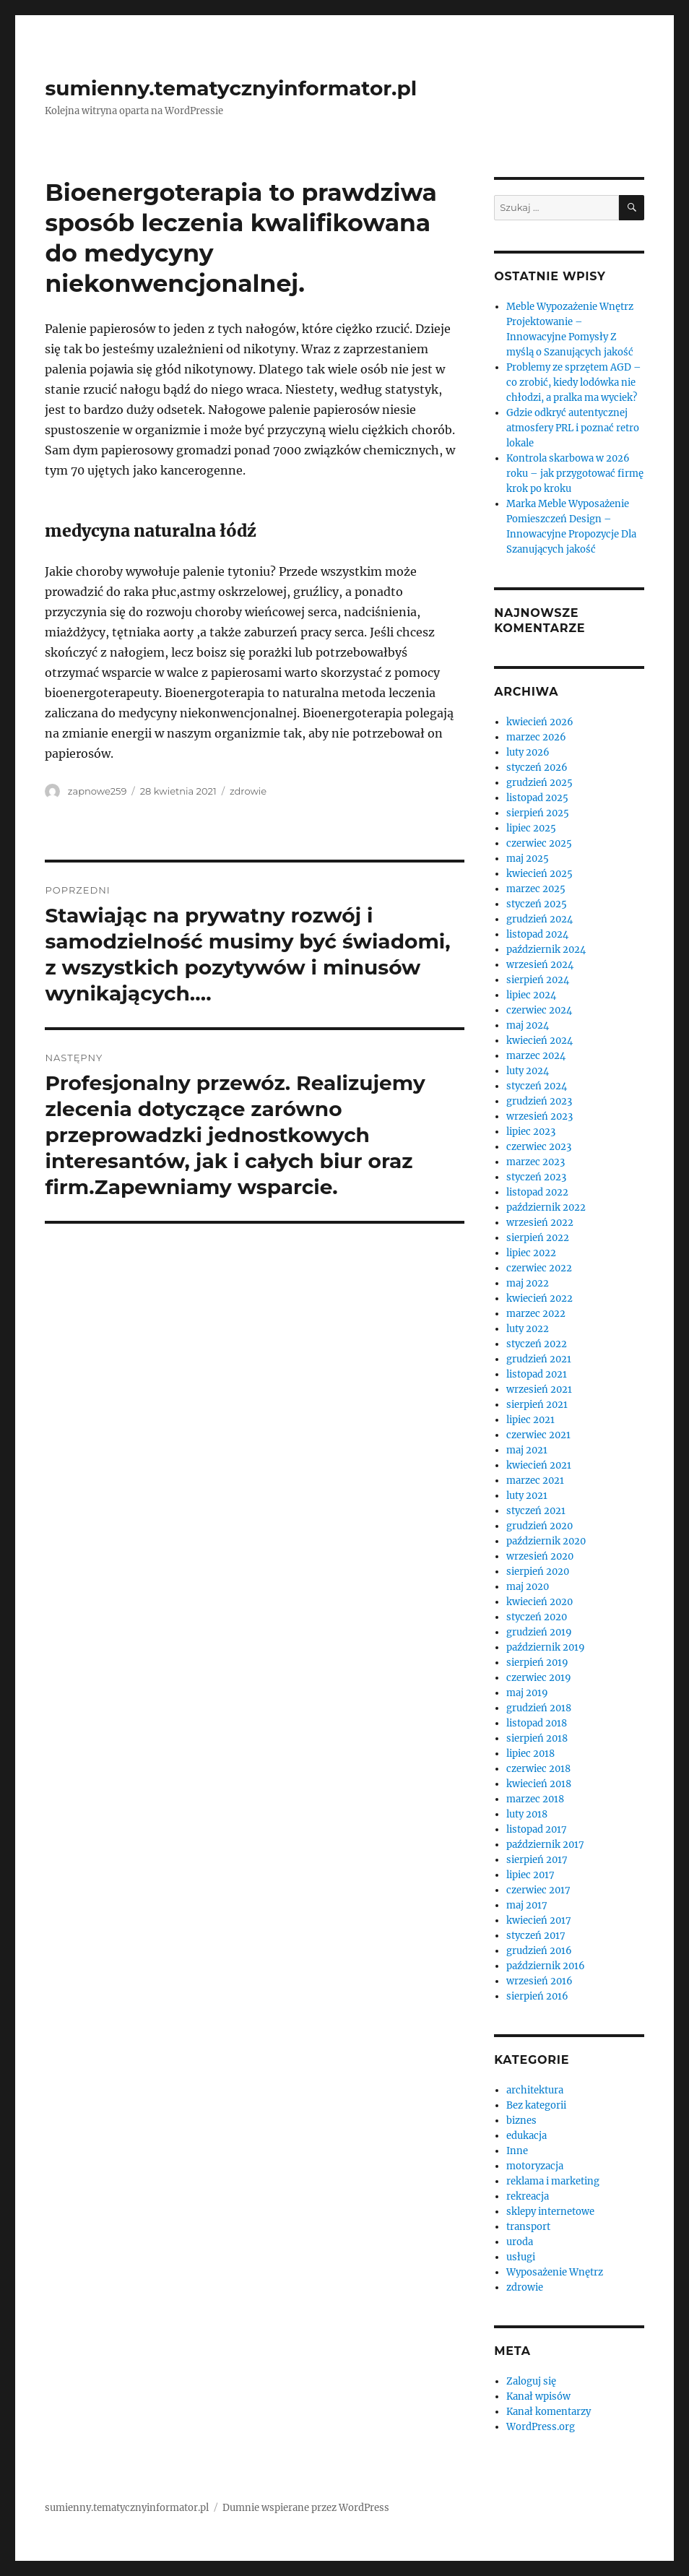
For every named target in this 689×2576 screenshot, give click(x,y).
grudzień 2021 (538, 1359)
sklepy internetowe (550, 2211)
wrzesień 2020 (539, 1556)
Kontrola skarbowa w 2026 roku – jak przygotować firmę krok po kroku (575, 473)
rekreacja (527, 2196)
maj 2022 (527, 1283)
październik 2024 (546, 949)
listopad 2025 (537, 798)
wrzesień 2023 (539, 1116)
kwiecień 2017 (538, 1920)
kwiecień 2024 (539, 1040)
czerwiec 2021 (538, 1435)
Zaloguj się (531, 2381)
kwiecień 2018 (538, 1784)
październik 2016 (545, 1966)
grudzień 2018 (538, 1708)
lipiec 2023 (530, 1131)
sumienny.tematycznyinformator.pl (231, 88)
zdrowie (248, 791)
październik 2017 (545, 1844)
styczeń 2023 (536, 1177)
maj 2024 (527, 1025)
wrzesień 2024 (539, 965)
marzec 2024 (536, 1056)
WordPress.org (540, 2427)
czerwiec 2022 (539, 1268)
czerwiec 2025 (539, 843)
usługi (520, 2257)
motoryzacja (534, 2166)
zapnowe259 (97, 791)
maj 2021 (526, 1450)
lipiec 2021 (530, 1420)
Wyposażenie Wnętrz (554, 2272)
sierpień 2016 (537, 1996)
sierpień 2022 (537, 1238)
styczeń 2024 (536, 1086)
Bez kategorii (536, 2105)
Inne (517, 2151)
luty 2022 (527, 1329)
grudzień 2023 (539, 1101)
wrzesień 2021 (539, 1389)
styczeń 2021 (536, 1511)
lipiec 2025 (531, 828)
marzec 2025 (536, 889)
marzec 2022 (536, 1314)
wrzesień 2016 (539, 1981)
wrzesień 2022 (539, 1222)
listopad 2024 (537, 934)
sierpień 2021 (537, 1405)
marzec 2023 (535, 1162)
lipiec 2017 (530, 1875)
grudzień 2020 (539, 1526)
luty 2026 (528, 752)
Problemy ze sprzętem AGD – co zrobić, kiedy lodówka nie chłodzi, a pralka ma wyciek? (573, 382)
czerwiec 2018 (538, 1769)
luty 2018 (526, 1814)
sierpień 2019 (537, 1662)
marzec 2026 (536, 737)
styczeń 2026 (537, 767)
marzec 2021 (535, 1480)
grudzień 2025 (539, 783)
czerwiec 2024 (539, 1010)
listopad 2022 (537, 1192)
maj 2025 (527, 858)
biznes (521, 2120)
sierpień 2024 (537, 980)
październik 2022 (546, 1207)
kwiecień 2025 (539, 874)
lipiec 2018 (530, 1753)
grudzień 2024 (539, 919)
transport (528, 2227)
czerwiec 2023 (538, 1147)
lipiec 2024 (531, 995)
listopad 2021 (536, 1374)
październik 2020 (546, 1541)
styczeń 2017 (536, 1935)
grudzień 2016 (539, 1951)
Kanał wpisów (538, 2396)
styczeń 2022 (536, 1344)
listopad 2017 (536, 1829)
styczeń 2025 (536, 904)
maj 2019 (527, 1693)
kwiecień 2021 (538, 1465)
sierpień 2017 (537, 1860)
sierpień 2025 (537, 813)
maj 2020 (527, 1587)
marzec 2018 (535, 1799)
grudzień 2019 (539, 1632)
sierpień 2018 (537, 1738)
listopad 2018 (536, 1723)
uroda (519, 2242)
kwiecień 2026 (539, 722)
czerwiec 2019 (538, 1678)
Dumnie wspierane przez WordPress (305, 2508)
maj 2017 (526, 1905)
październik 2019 (545, 1647)
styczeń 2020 (536, 1617)
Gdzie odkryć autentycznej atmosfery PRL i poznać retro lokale (572, 428)
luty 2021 (526, 1496)
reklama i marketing (552, 2181)
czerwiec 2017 (538, 1890)
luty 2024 (527, 1071)
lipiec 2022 (531, 1253)
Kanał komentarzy (548, 2412)
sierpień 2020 (537, 1571)
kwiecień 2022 (539, 1298)
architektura (534, 2090)
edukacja (526, 2136)
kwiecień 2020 (539, 1602)
